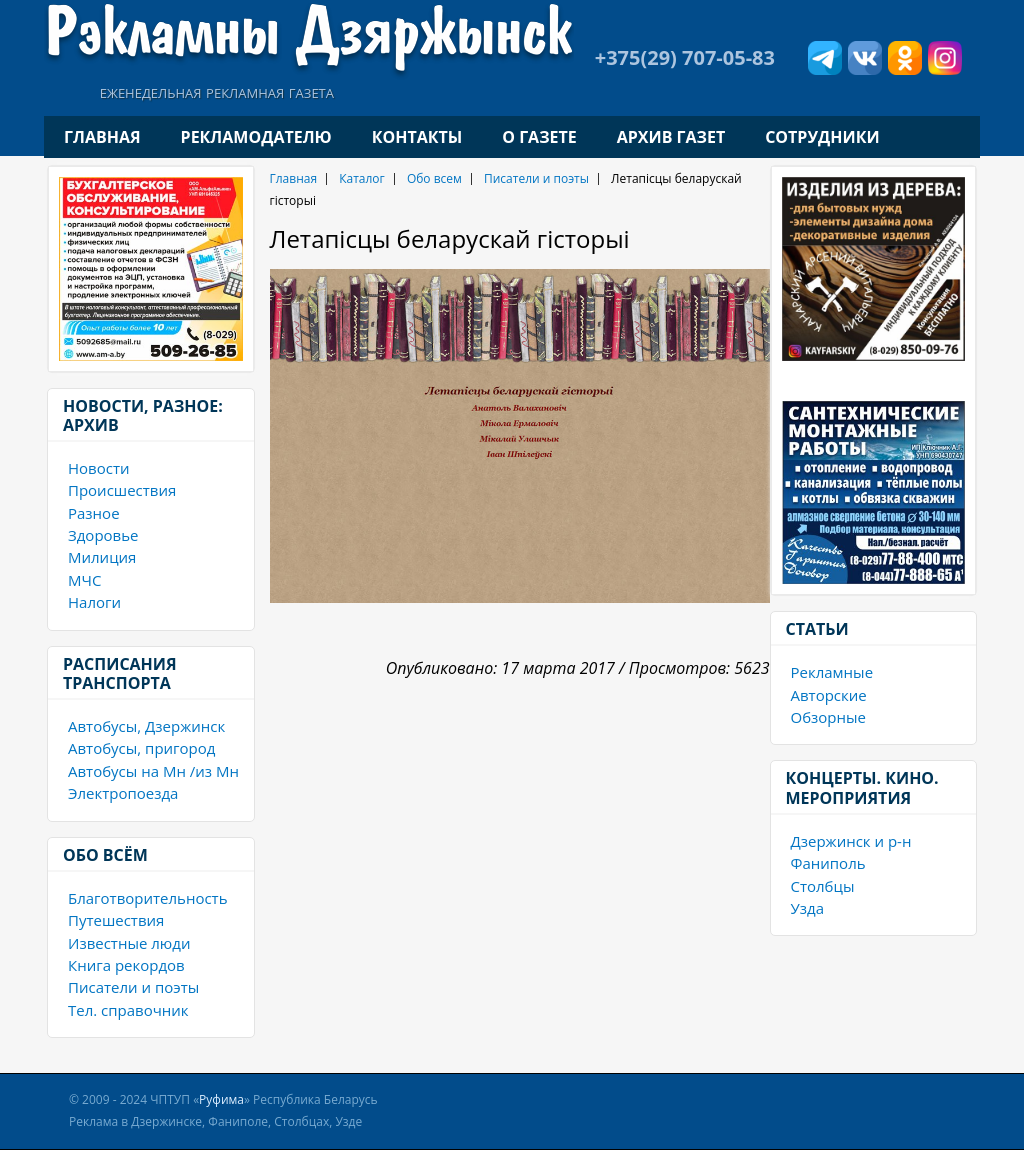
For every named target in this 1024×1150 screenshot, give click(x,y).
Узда (807, 908)
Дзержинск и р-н (851, 841)
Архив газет (671, 137)
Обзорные (828, 717)
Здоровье (103, 535)
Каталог (362, 178)
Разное (94, 513)
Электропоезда (123, 793)
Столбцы (823, 886)
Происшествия (122, 490)
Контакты (417, 137)
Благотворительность (148, 898)
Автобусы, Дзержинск (146, 726)
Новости (99, 468)
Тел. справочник (128, 1010)
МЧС (84, 580)
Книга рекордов (126, 965)
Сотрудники (822, 137)
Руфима (221, 1099)
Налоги (94, 602)
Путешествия (116, 920)
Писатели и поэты (133, 987)
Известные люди (129, 943)
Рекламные (832, 672)
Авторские (829, 695)
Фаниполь (828, 863)
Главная (102, 137)
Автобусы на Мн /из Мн (153, 771)
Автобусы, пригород (141, 748)
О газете (539, 137)
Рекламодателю (256, 137)
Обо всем (434, 178)
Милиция (102, 557)
